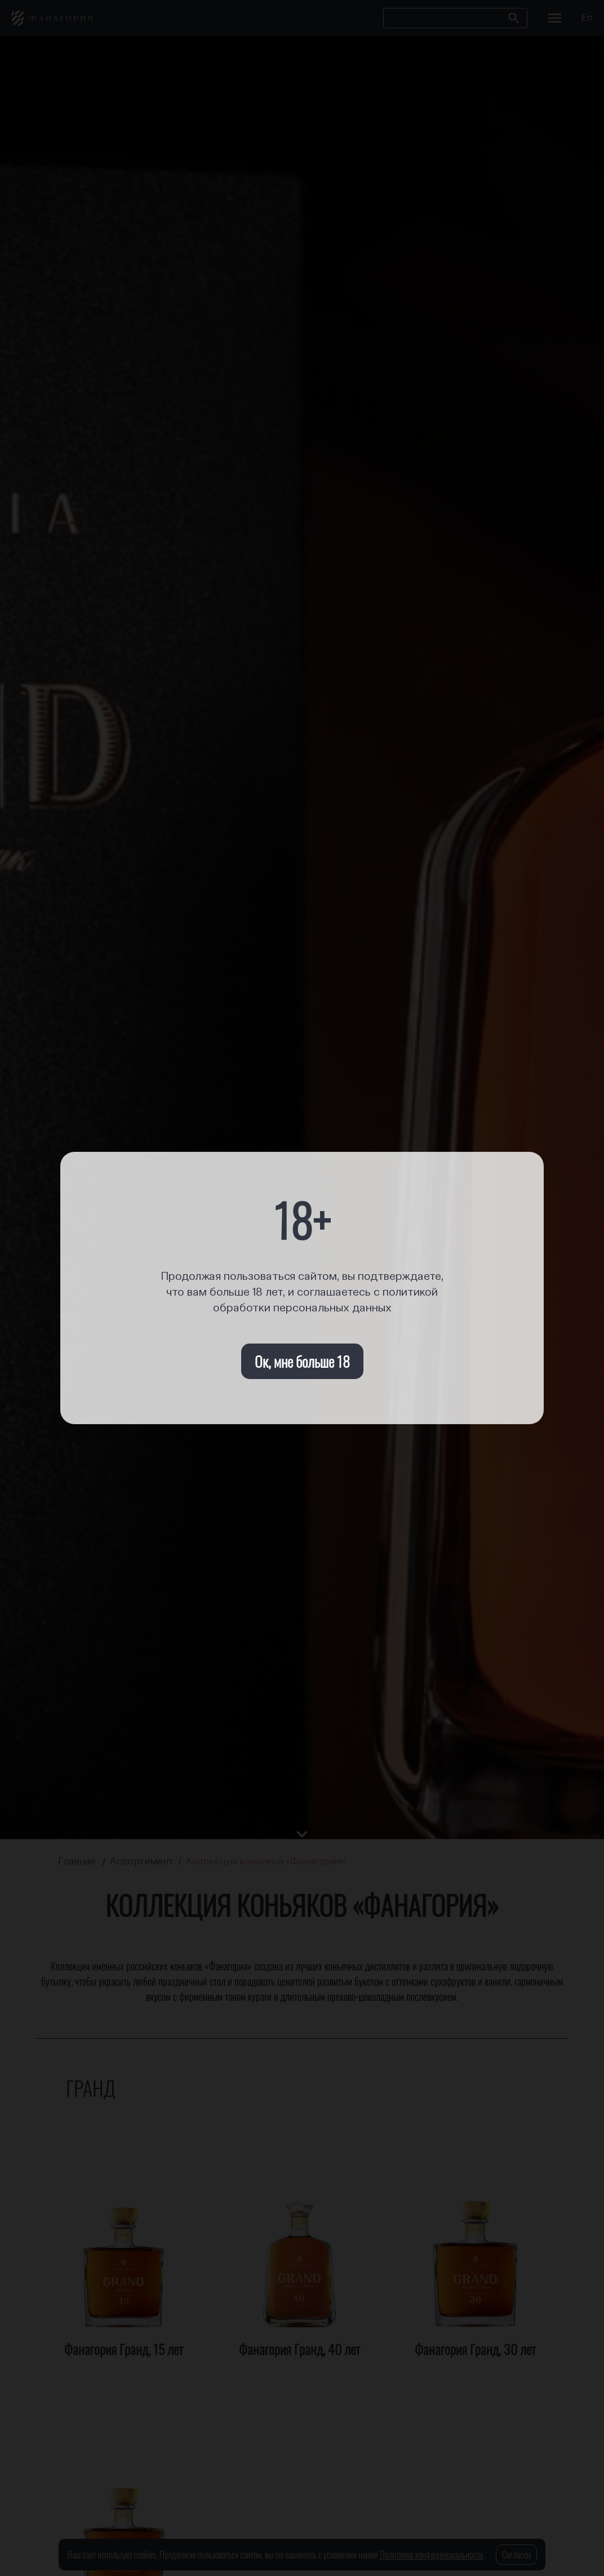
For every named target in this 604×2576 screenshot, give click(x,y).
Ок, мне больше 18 (302, 1361)
